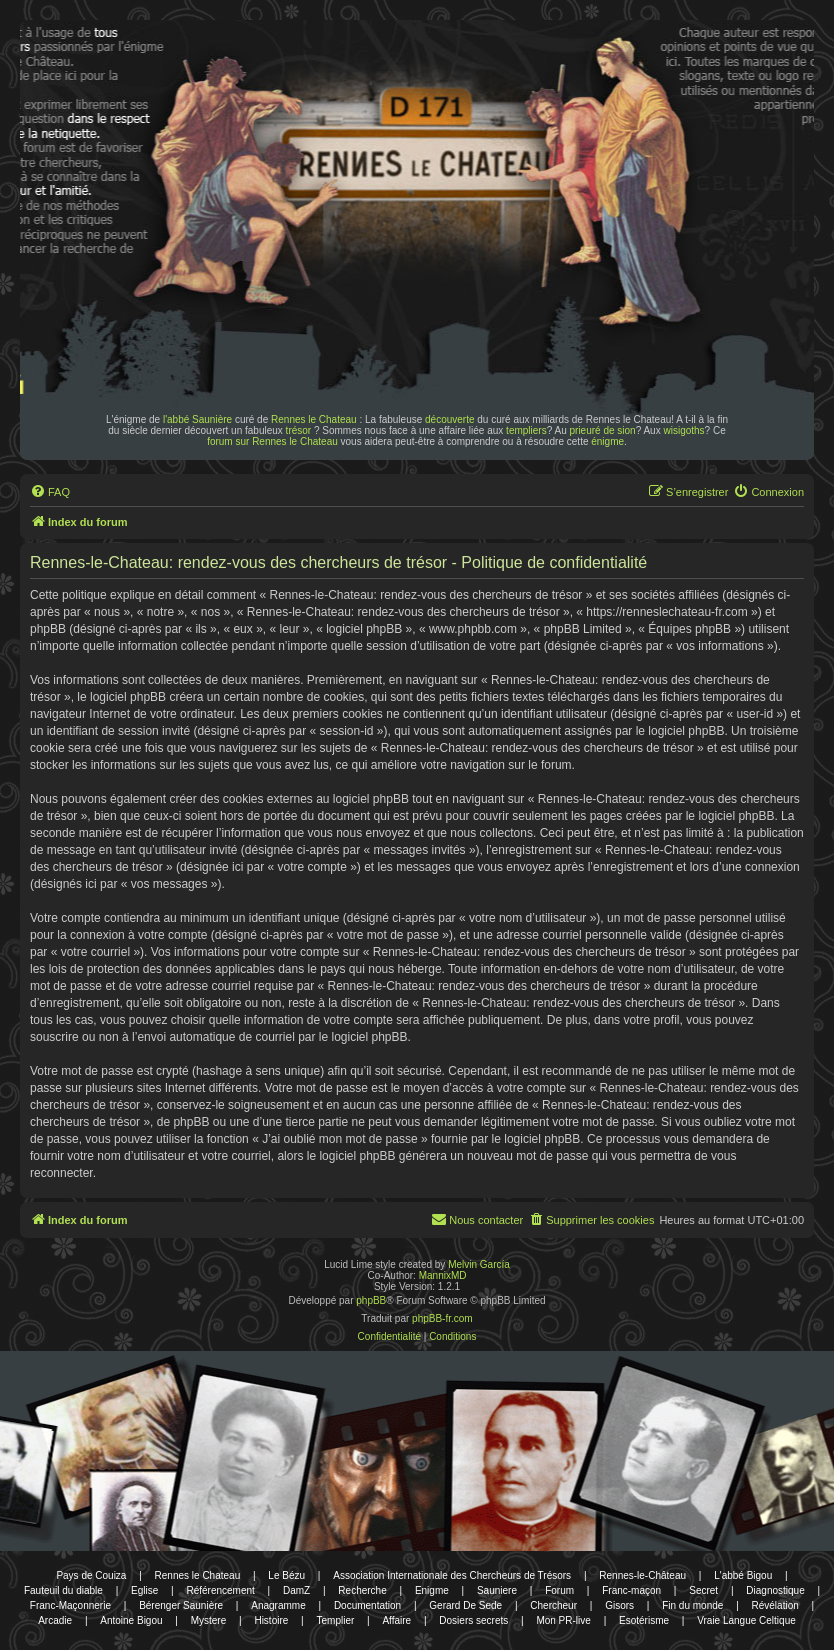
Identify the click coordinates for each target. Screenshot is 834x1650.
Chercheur (553, 1605)
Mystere (209, 1620)
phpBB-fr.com (442, 1318)
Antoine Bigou (131, 1620)
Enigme (432, 1590)
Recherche (362, 1590)
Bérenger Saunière (181, 1605)
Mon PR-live (563, 1620)
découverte (449, 419)
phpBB (371, 1300)
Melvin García (479, 1264)
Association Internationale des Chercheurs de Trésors (452, 1575)
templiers (526, 430)
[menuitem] (50, 492)
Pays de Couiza (91, 1575)
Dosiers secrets (473, 1620)
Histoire (271, 1620)
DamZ (296, 1590)
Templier (335, 1620)
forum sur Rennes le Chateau (272, 441)
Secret (703, 1590)
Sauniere (497, 1590)
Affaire (396, 1620)
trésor (299, 430)
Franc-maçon (631, 1590)
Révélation (775, 1605)
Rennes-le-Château (642, 1575)
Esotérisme (644, 1620)
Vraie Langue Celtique (746, 1620)
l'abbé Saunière (197, 419)
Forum (559, 1590)
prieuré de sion (603, 430)
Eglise (144, 1590)
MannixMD (443, 1275)
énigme (607, 441)
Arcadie (55, 1620)
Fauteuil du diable (63, 1590)
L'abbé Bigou (743, 1575)
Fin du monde (692, 1605)
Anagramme (278, 1605)
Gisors (619, 1605)
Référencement (220, 1590)
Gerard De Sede (465, 1605)
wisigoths (683, 430)
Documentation (367, 1605)
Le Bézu (286, 1575)
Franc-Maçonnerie (70, 1605)
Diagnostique (775, 1590)
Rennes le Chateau (314, 419)
